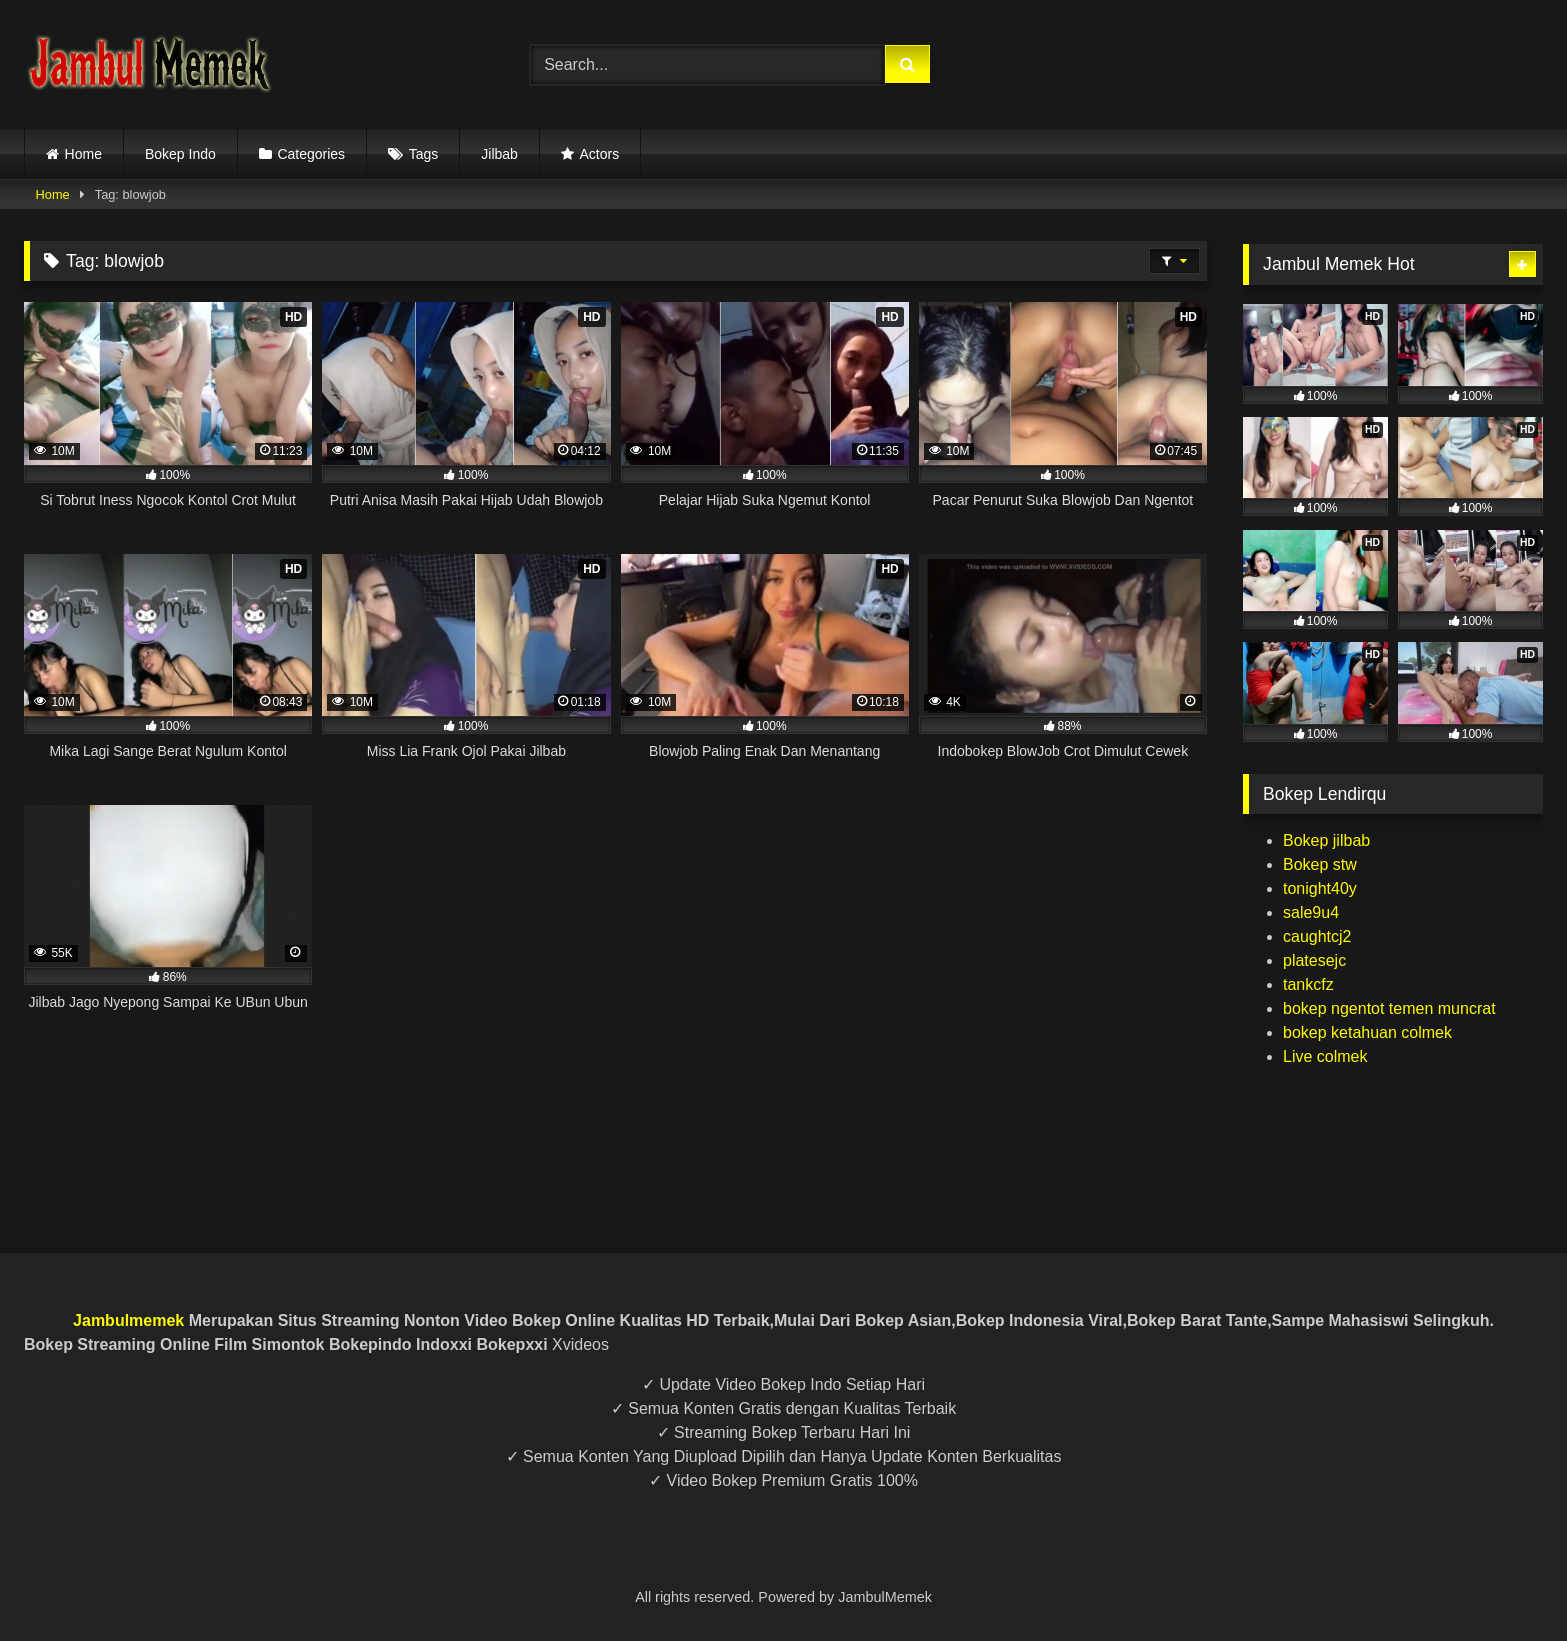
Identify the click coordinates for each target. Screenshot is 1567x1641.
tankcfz (1308, 984)
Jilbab (499, 154)
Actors (599, 154)
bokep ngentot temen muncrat (1389, 1008)
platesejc (1314, 960)
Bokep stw (1320, 864)
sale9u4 (1311, 912)
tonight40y (1320, 888)
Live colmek (1325, 1056)
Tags (424, 154)
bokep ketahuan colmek (1367, 1032)
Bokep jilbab (1326, 840)
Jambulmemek (128, 1320)
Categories (311, 154)
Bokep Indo (180, 154)
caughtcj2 (1317, 936)
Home (83, 154)
